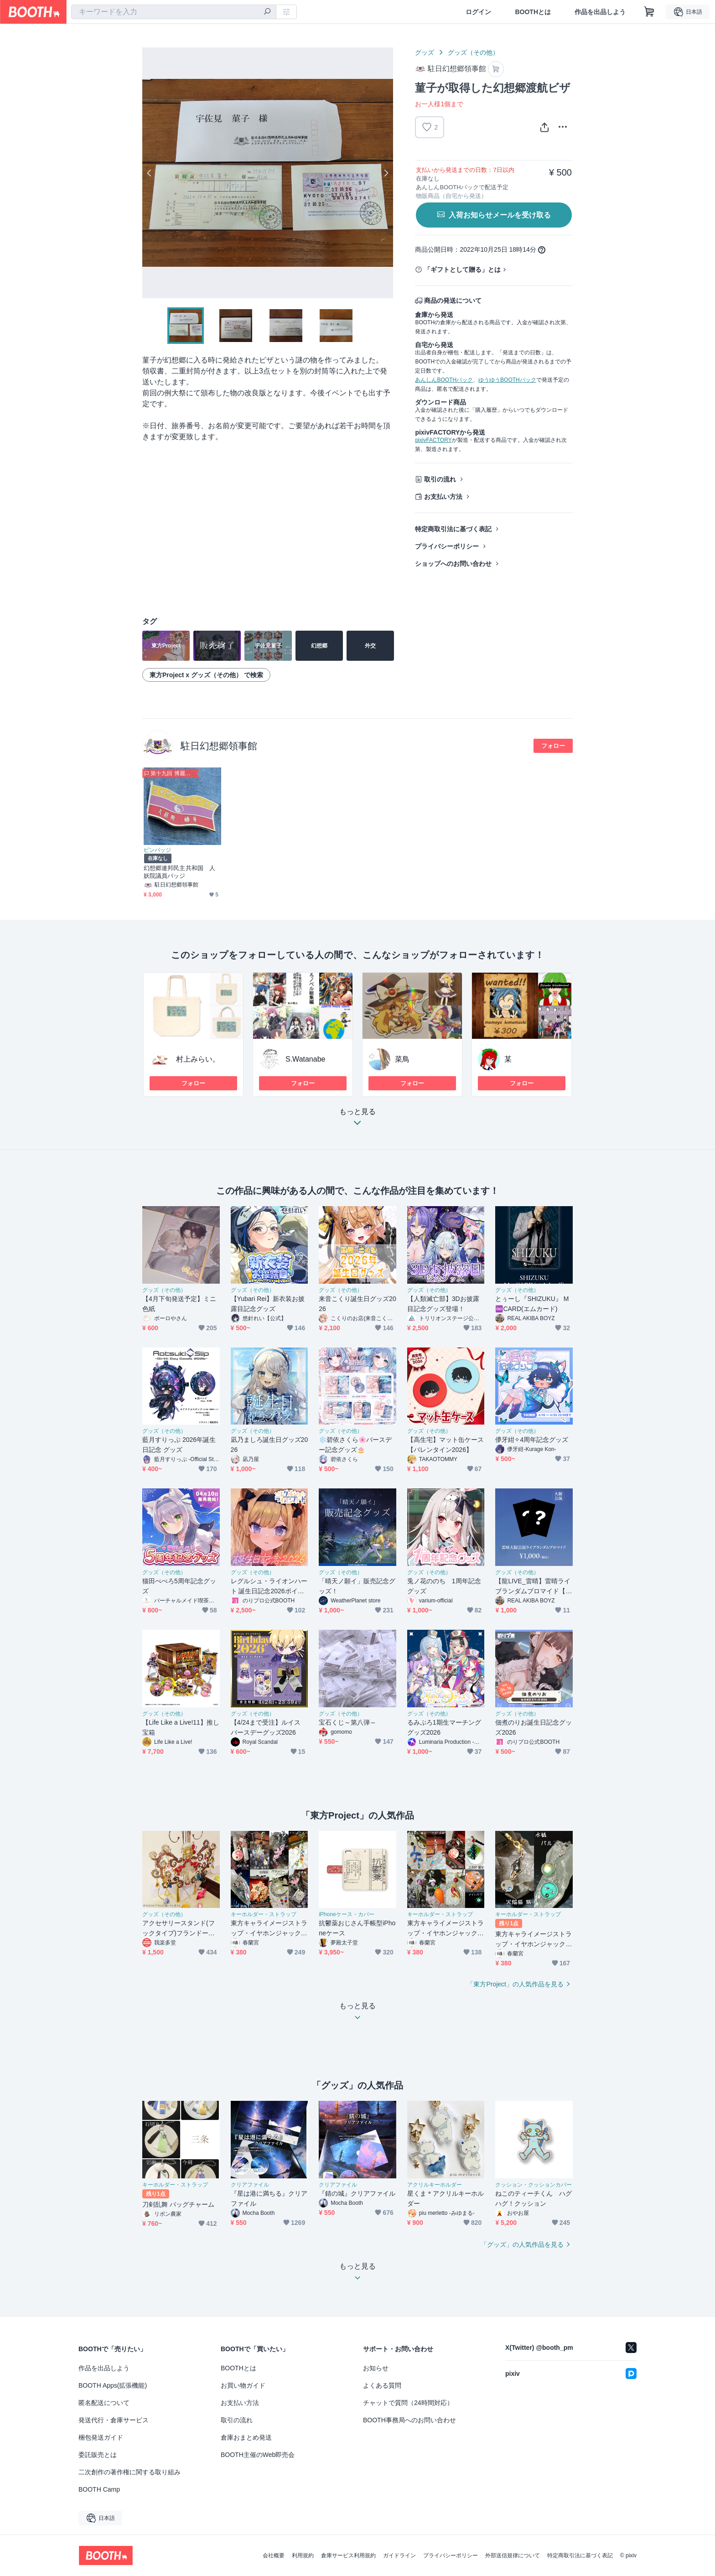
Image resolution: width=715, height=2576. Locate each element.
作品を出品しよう (600, 12)
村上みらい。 (198, 1059)
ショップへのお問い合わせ (453, 563)
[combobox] (173, 12)
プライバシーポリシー (447, 546)
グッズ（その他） (473, 52)
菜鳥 (402, 1059)
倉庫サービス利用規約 (348, 2555)
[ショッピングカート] (649, 12)
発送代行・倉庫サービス (113, 2420)
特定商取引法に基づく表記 (453, 529)
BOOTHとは (533, 12)
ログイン (478, 12)
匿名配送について (104, 2402)
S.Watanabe (305, 1059)
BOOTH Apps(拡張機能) (112, 2385)
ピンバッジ (157, 850)
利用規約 (303, 2555)
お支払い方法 (443, 496)
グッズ (424, 52)
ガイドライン (399, 2555)
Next (385, 173)
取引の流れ (440, 479)
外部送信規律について (512, 2555)
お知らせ (376, 2368)
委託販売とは (97, 2454)
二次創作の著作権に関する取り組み (129, 2472)
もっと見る (357, 1119)
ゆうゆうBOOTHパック (507, 380)
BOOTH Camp (99, 2489)
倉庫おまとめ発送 (246, 2437)
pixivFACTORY (433, 440)
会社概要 (274, 2555)
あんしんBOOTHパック (444, 380)
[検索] (267, 12)
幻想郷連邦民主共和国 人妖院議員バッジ (179, 872)
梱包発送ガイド (100, 2437)
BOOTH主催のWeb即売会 (258, 2454)
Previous (149, 173)
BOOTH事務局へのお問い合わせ (409, 2420)
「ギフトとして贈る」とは (462, 269)
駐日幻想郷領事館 (219, 746)
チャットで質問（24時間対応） (408, 2402)
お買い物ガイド (243, 2385)
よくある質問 (382, 2385)
